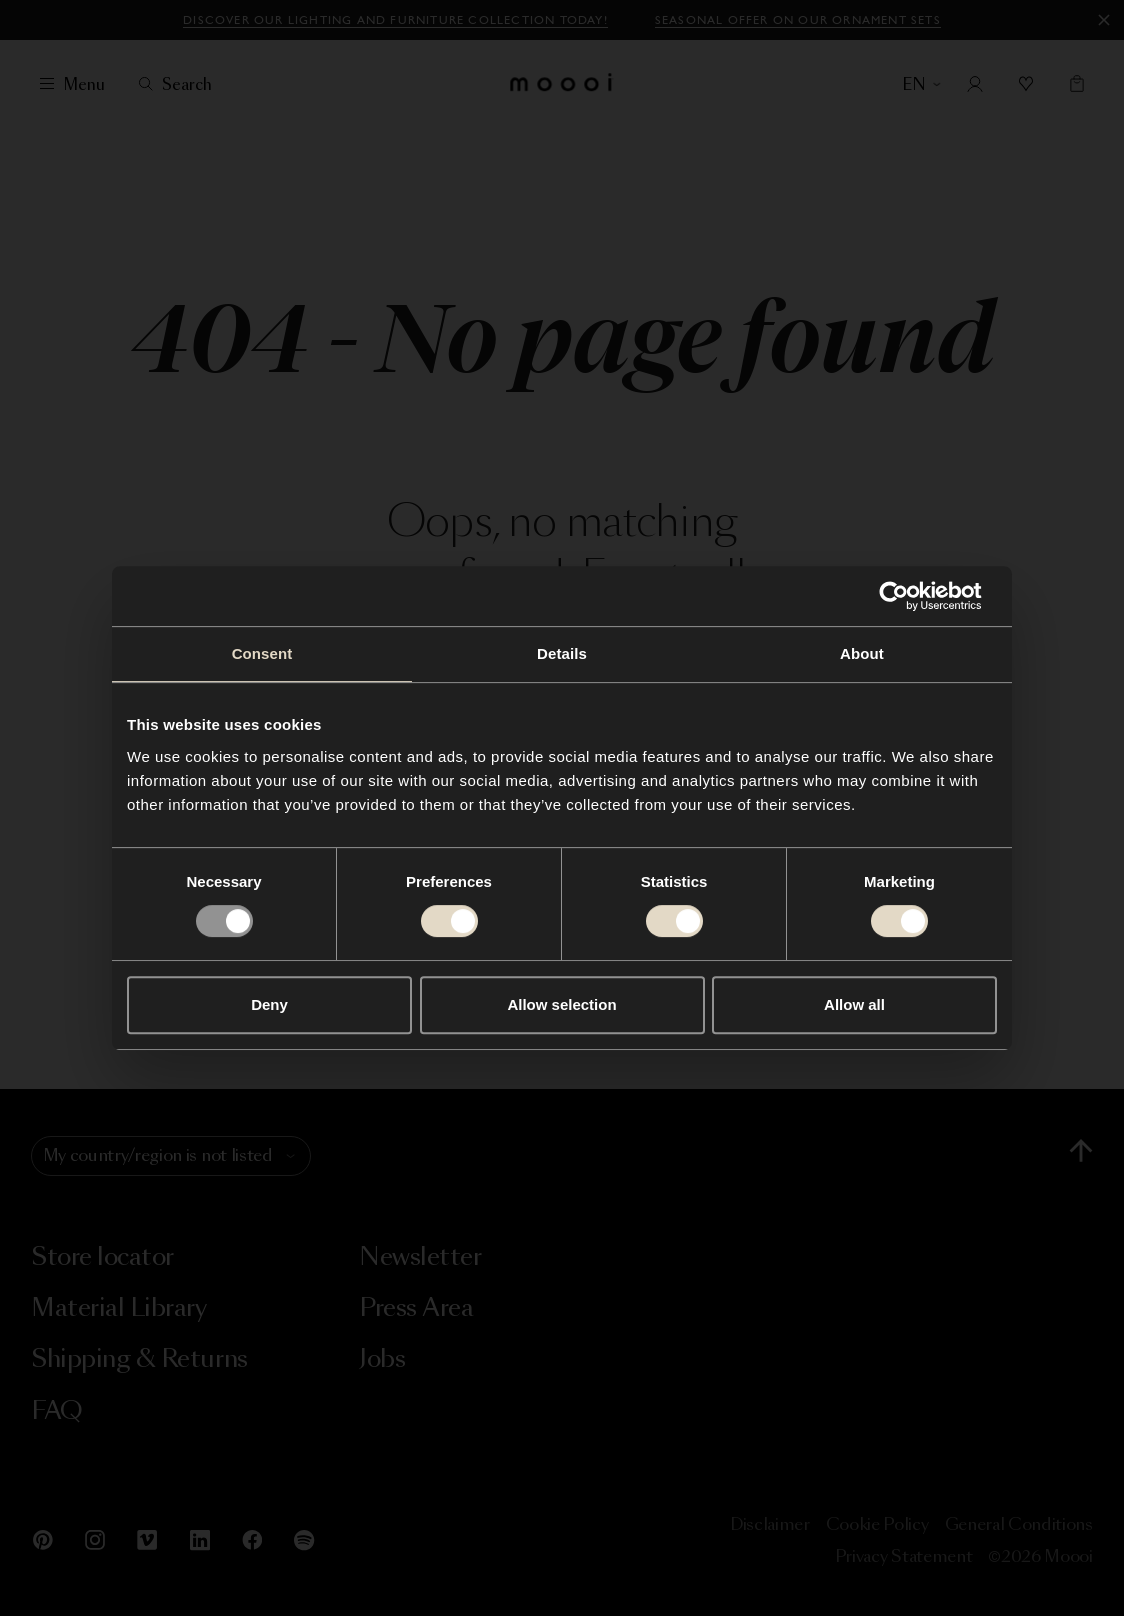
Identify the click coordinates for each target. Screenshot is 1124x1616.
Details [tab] (562, 653)
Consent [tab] (262, 653)
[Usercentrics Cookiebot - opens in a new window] (909, 596)
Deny (269, 1004)
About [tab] (862, 653)
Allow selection (561, 1004)
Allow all (854, 1004)
